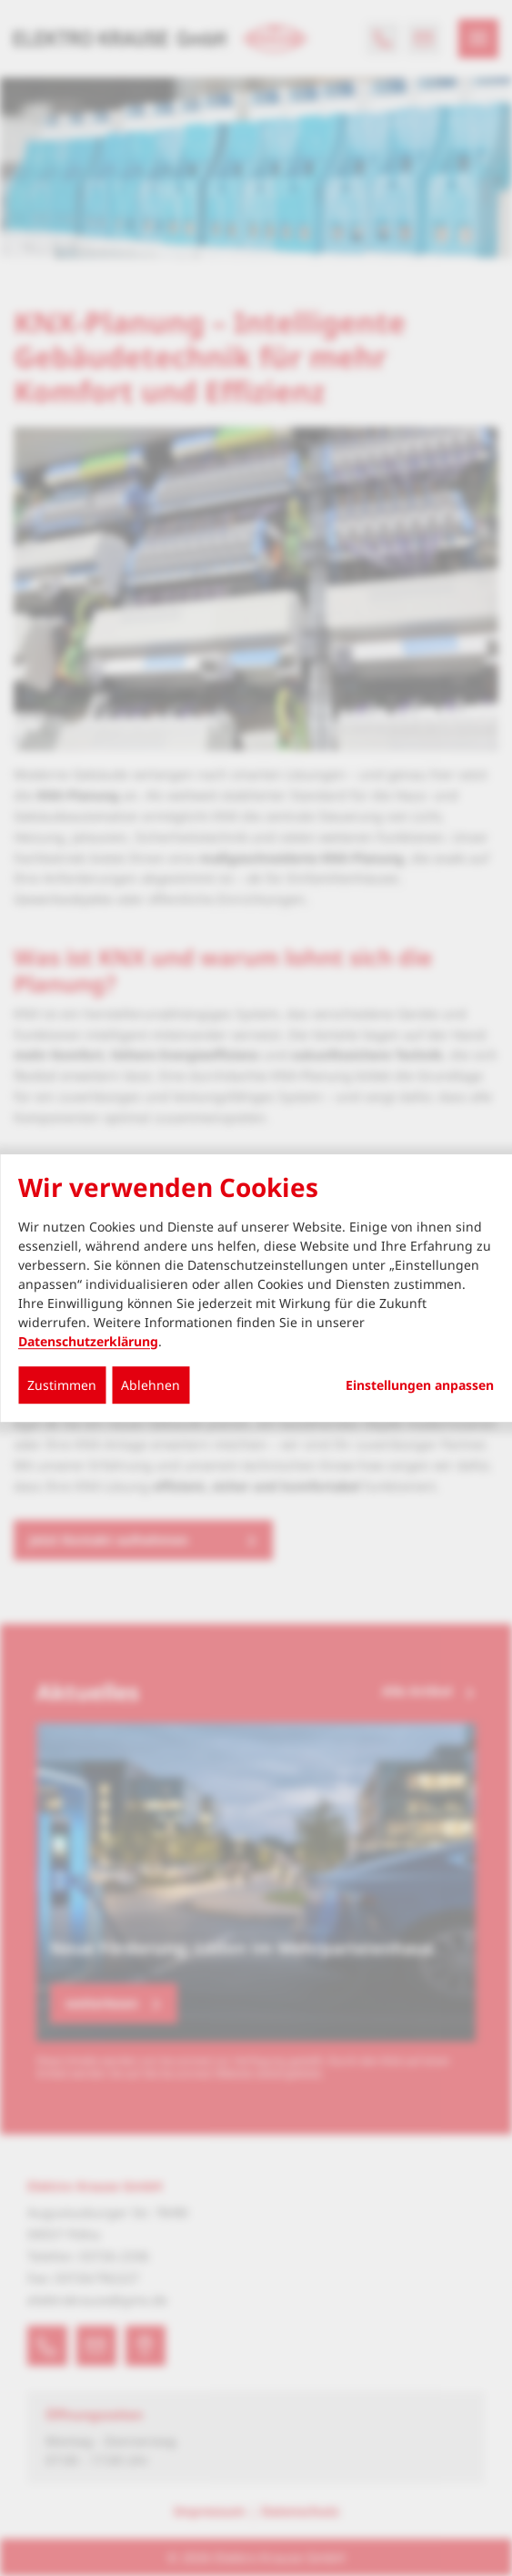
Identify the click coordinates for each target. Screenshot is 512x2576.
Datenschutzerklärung (88, 1341)
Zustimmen (61, 1385)
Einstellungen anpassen (420, 1385)
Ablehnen (150, 1385)
